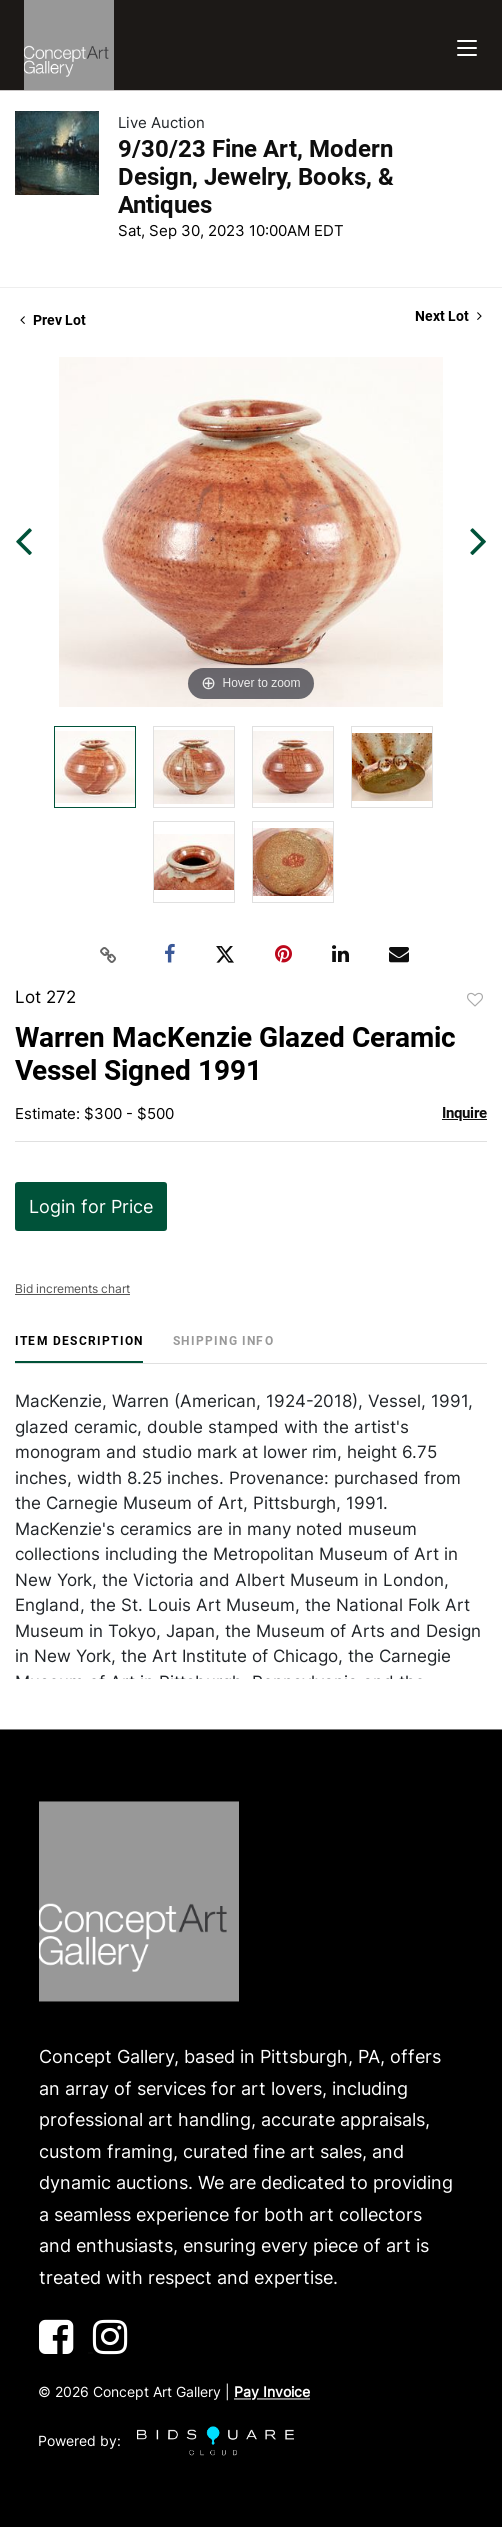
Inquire (464, 1113)
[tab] (79, 1348)
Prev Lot (53, 320)
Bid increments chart (72, 1288)
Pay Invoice (272, 2392)
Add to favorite (475, 1000)
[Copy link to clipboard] (109, 955)
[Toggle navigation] (467, 45)
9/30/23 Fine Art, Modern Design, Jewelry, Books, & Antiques (256, 177)
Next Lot (448, 316)
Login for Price (91, 1206)
